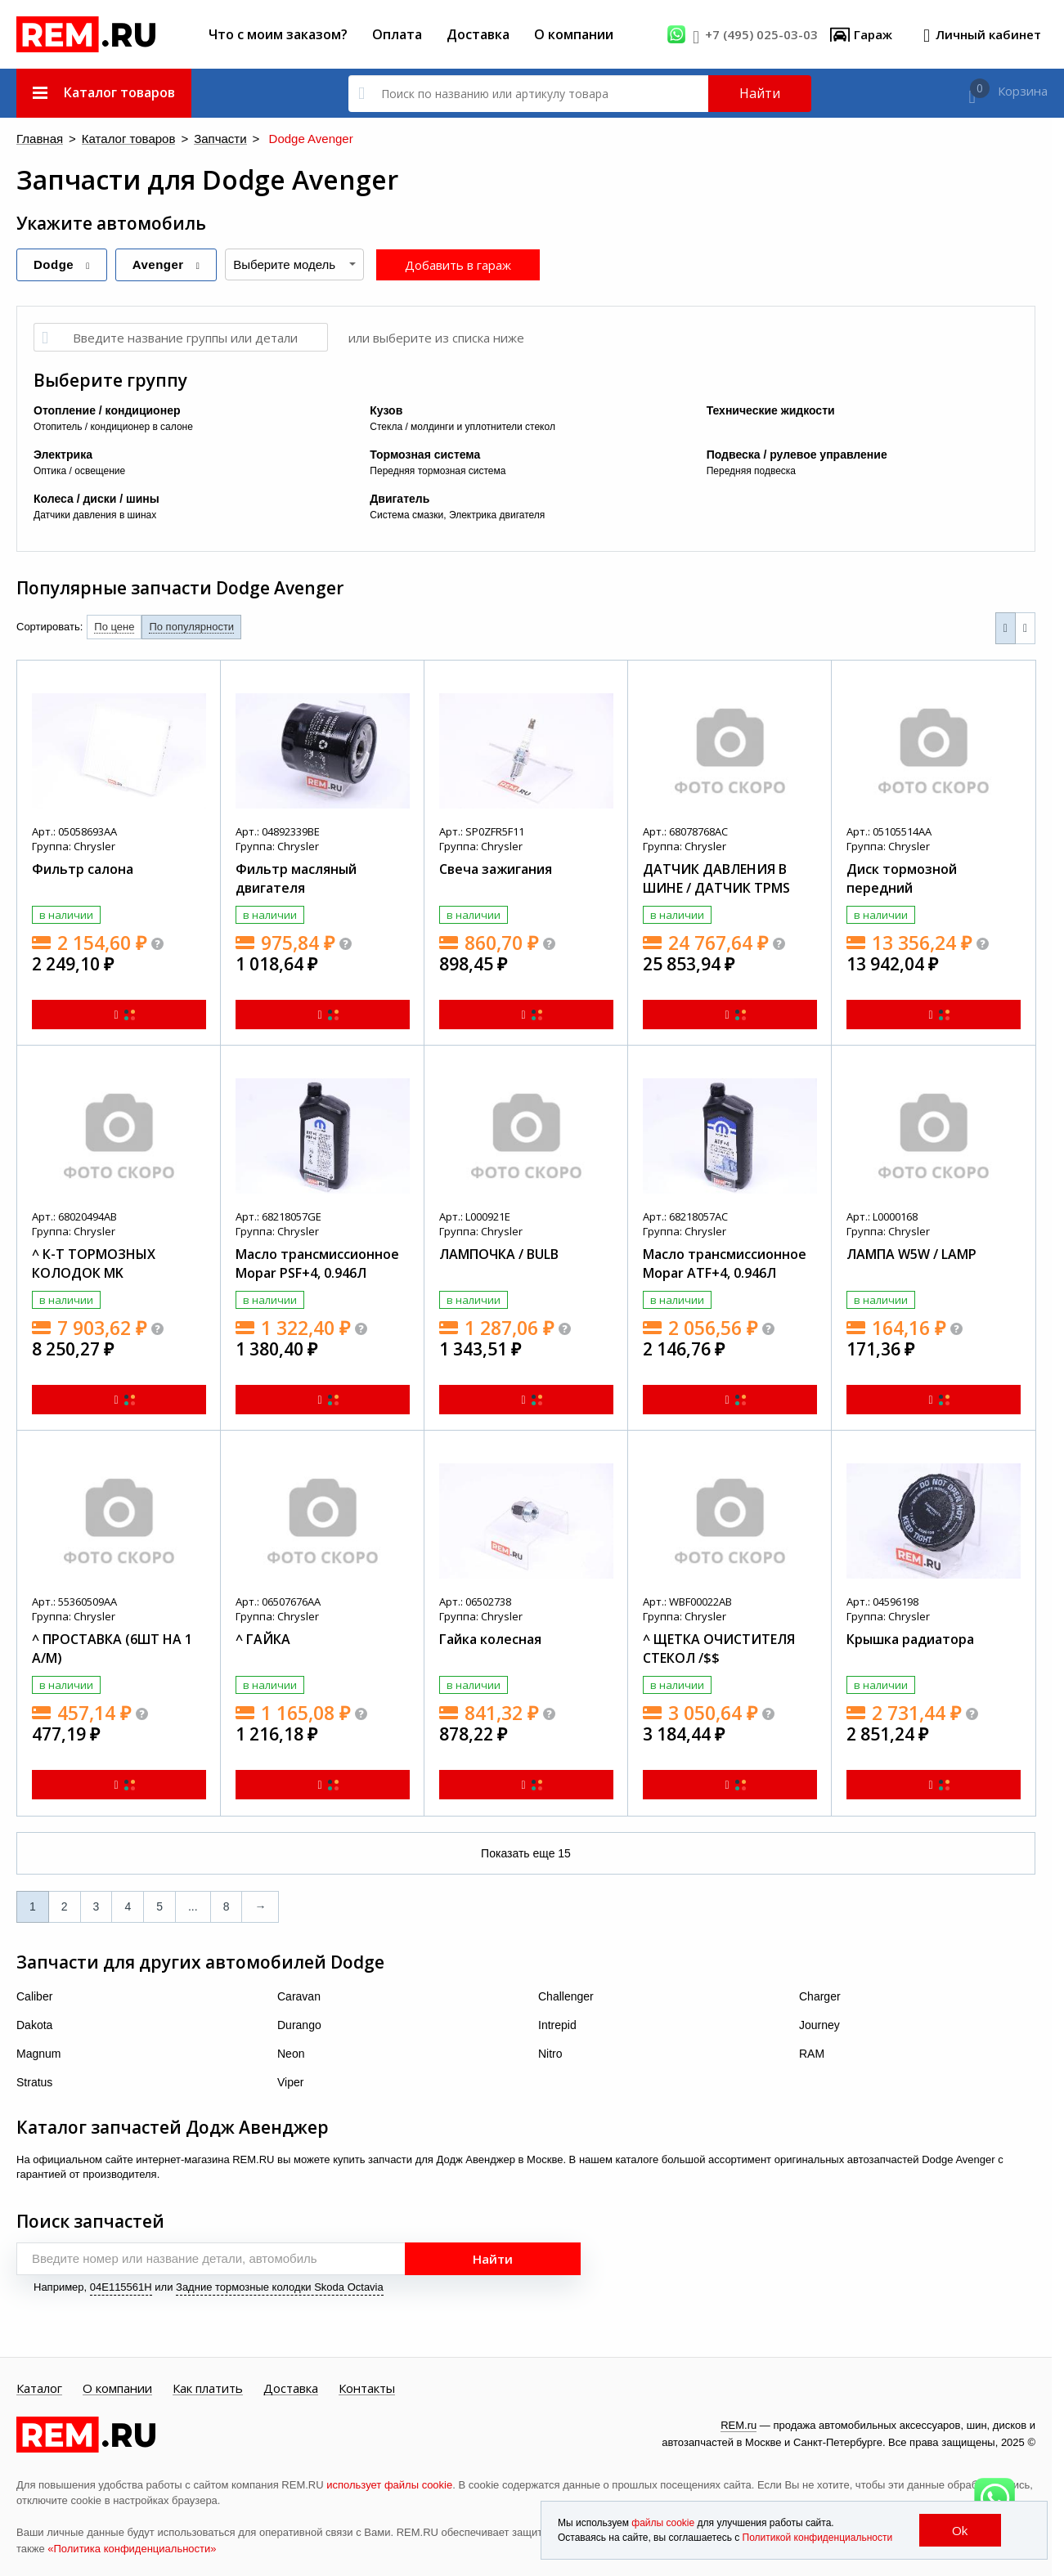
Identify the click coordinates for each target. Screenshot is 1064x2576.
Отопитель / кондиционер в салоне (113, 426)
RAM (811, 2052)
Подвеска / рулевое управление (797, 453)
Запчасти (184, 139)
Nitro (550, 2052)
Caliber (34, 1995)
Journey (819, 2024)
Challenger (566, 1995)
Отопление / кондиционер (107, 409)
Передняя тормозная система (437, 470)
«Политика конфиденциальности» (131, 2548)
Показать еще (526, 1852)
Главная (35, 139)
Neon (290, 2052)
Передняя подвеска (751, 470)
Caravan (299, 1995)
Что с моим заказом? (278, 34)
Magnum (38, 2052)
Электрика (63, 453)
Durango (299, 2024)
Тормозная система (425, 453)
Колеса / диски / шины (96, 497)
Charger (820, 1995)
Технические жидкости (771, 409)
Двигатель (399, 497)
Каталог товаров (108, 139)
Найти (759, 93)
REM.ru (738, 2424)
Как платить (208, 2388)
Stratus (34, 2081)
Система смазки (406, 514)
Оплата (397, 34)
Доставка (478, 34)
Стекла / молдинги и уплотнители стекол (462, 426)
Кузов (386, 409)
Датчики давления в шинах (95, 514)
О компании (573, 34)
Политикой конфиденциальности (818, 2537)
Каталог (39, 2388)
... (193, 1905)
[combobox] (294, 264)
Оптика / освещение (79, 470)
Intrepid (557, 2024)
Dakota (34, 2024)
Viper (290, 2081)
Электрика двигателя (497, 514)
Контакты (367, 2388)
